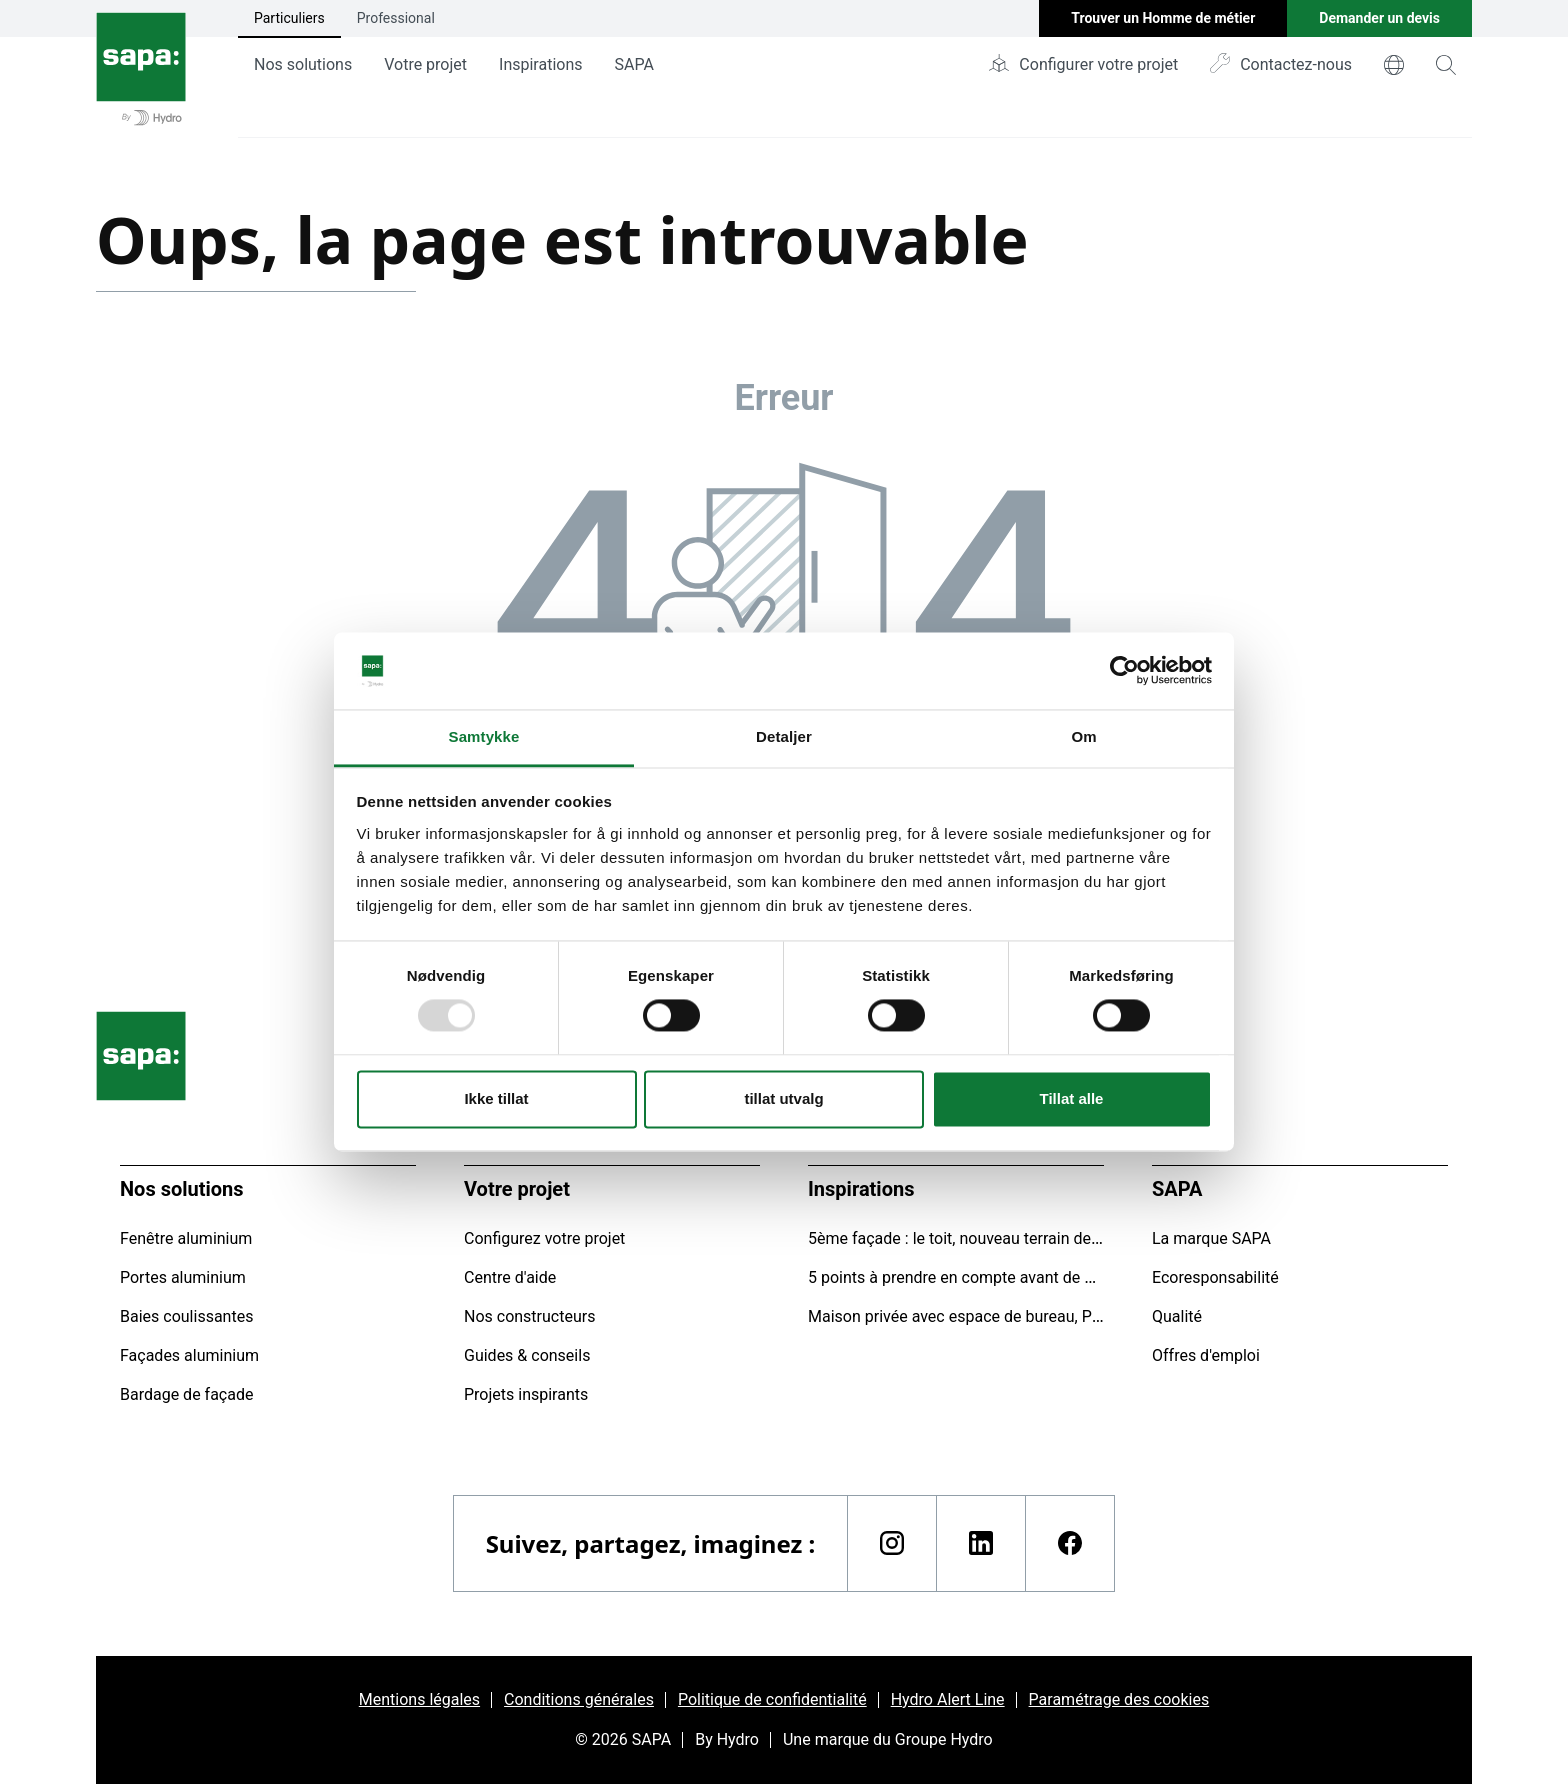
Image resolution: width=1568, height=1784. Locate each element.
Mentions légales (419, 1699)
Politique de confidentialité (772, 1699)
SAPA (634, 64)
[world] (1394, 65)
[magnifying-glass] (1446, 65)
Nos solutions (303, 64)
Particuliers (289, 18)
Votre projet (425, 64)
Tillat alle (1072, 1098)
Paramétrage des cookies (1119, 1699)
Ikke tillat (496, 1098)
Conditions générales (579, 1699)
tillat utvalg (783, 1098)
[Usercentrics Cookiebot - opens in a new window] (1124, 671)
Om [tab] (1083, 736)
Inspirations (540, 64)
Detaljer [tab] (784, 736)
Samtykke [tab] (484, 736)
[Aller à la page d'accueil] (141, 69)
